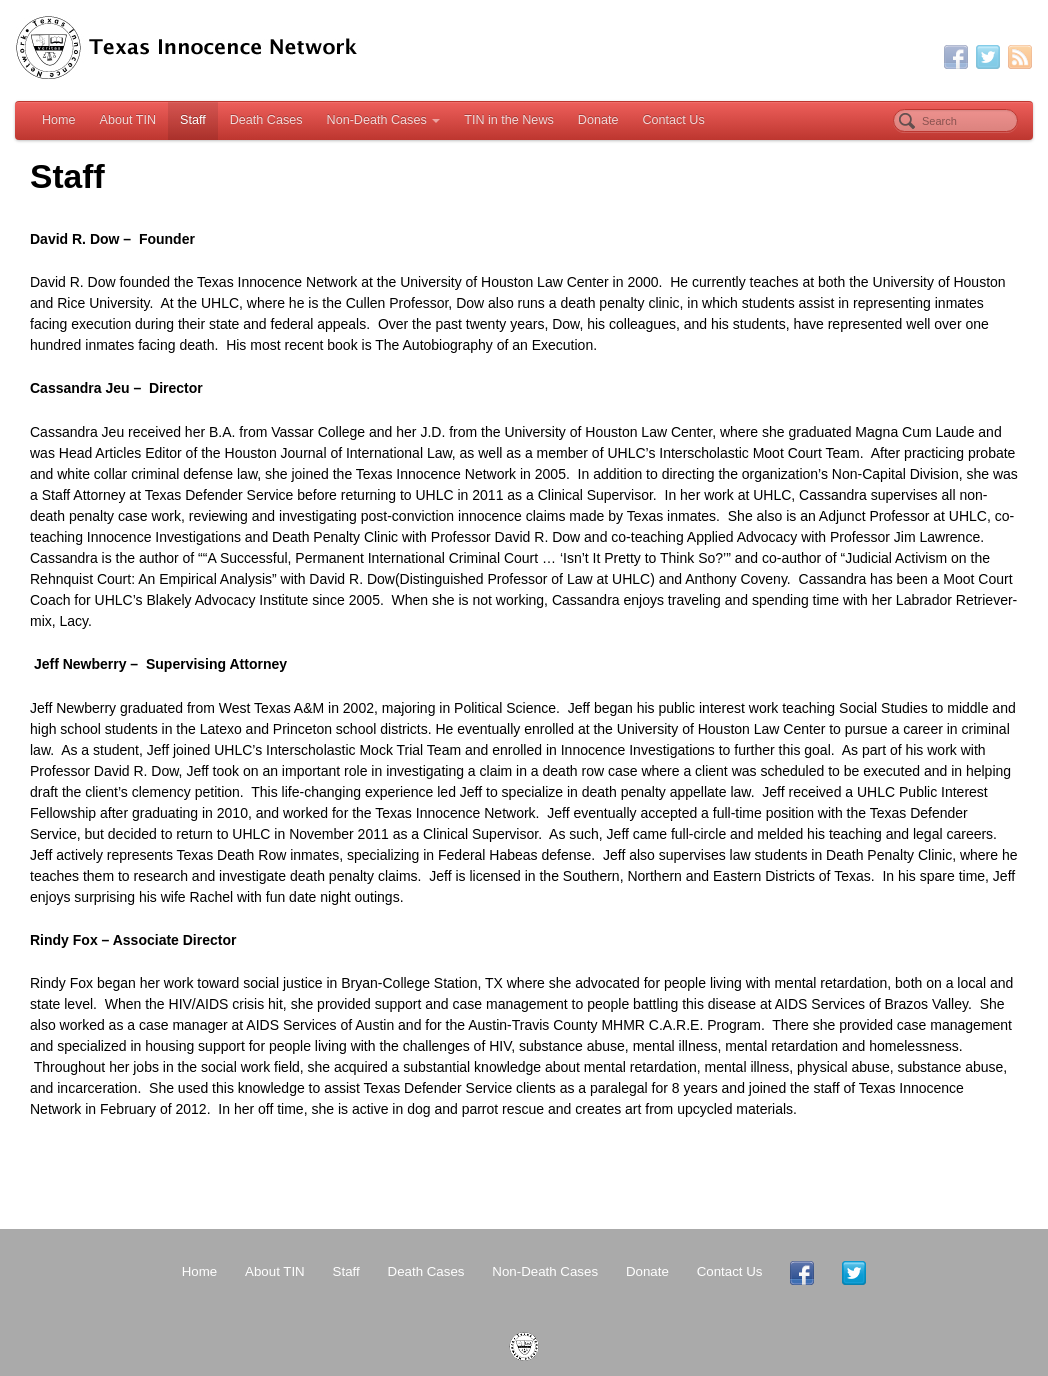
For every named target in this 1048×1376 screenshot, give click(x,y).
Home (59, 120)
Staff (193, 120)
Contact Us (673, 120)
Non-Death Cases (384, 120)
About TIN (128, 120)
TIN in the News (509, 120)
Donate (598, 120)
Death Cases (266, 120)
